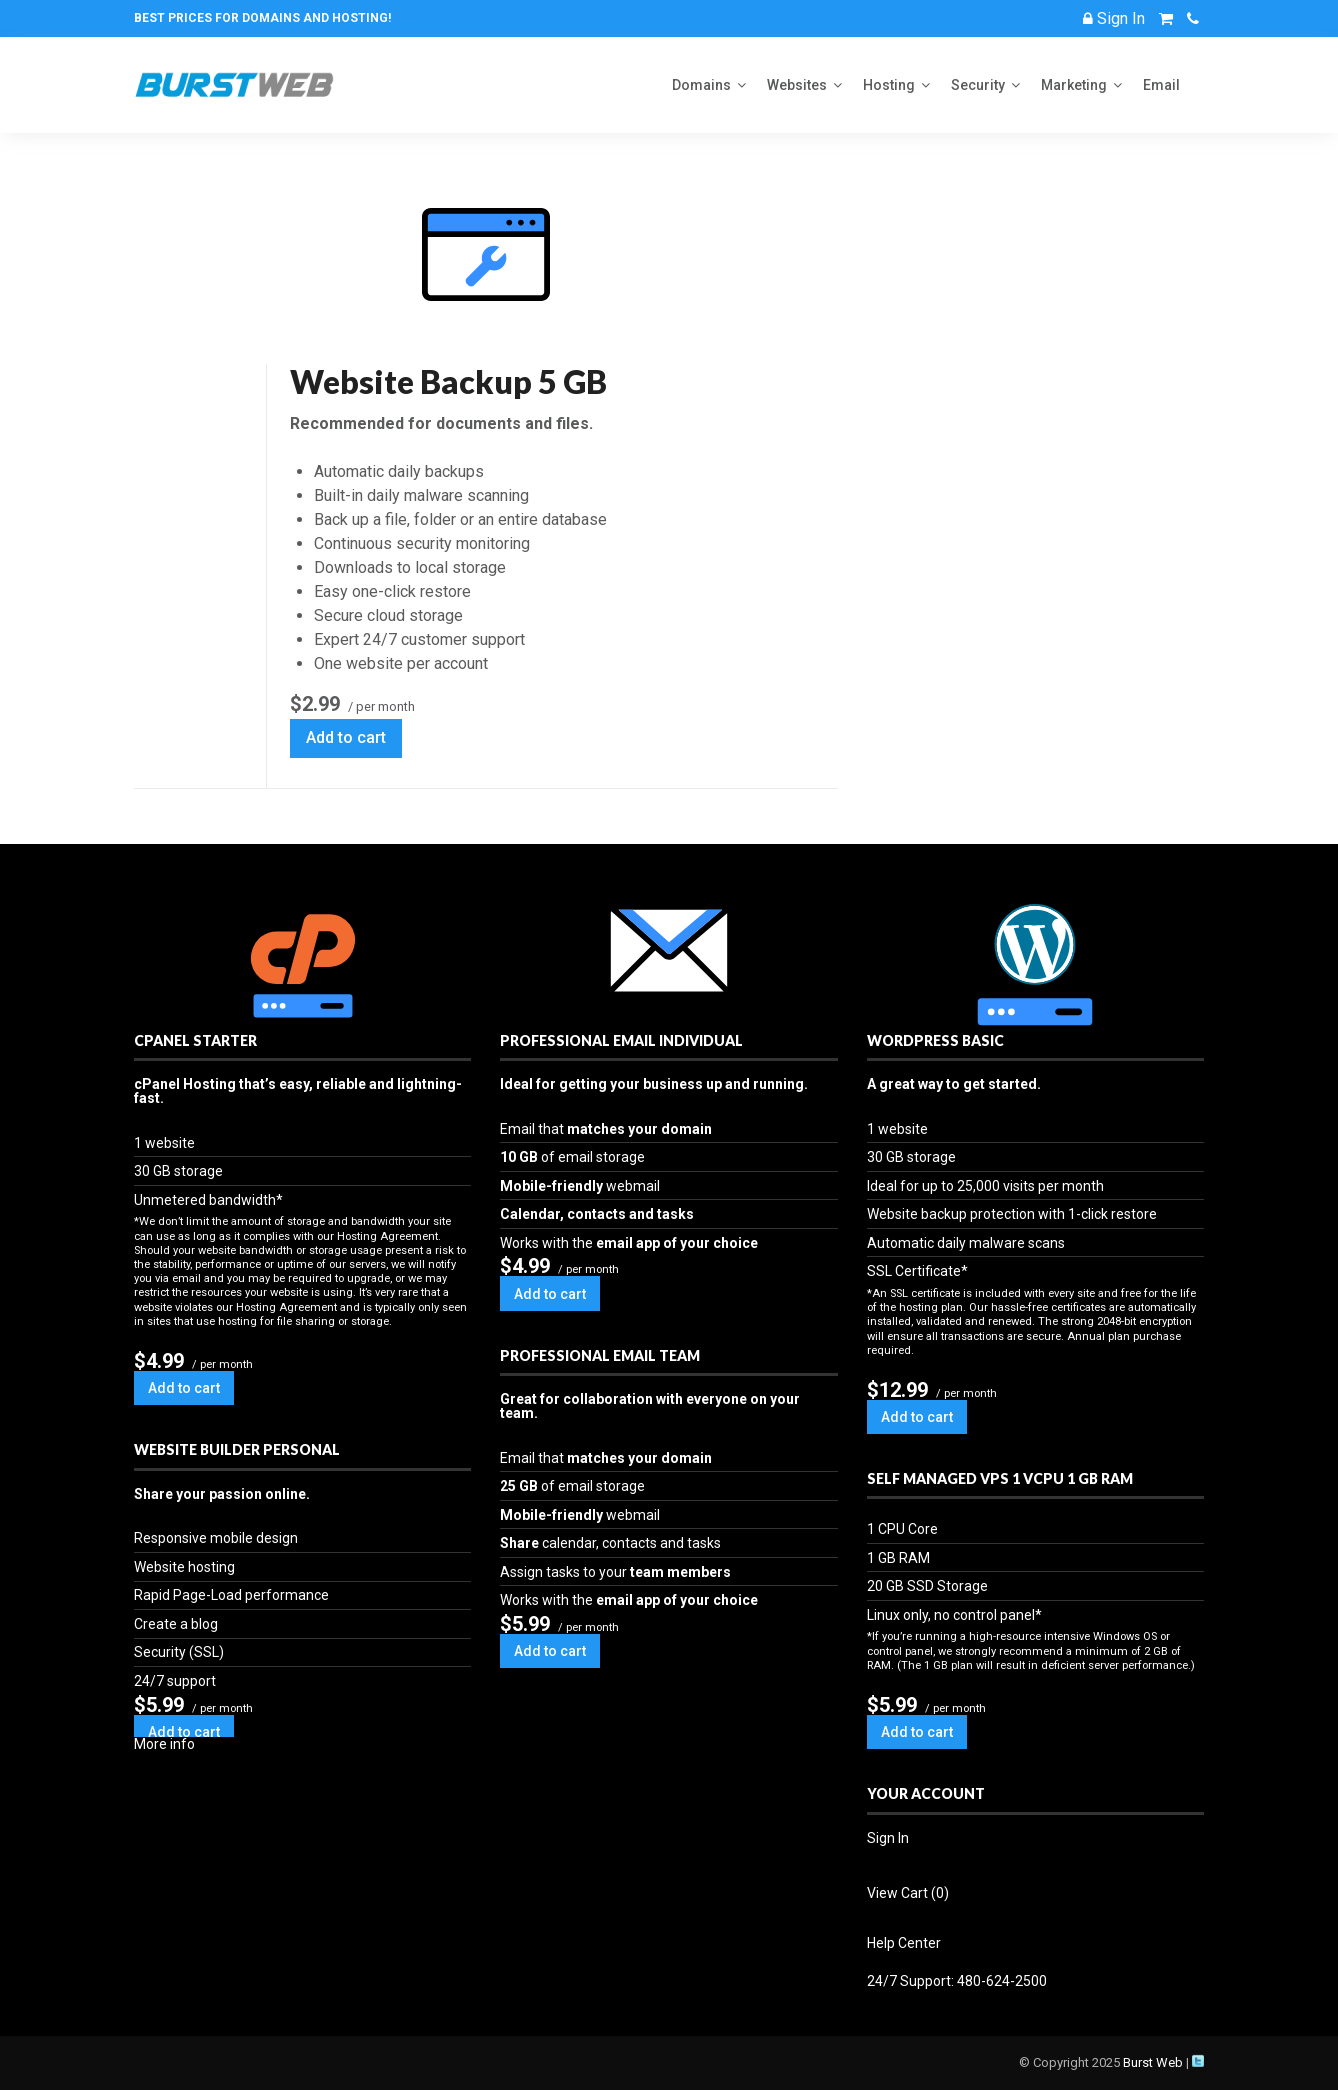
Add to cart (346, 737)
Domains (701, 85)
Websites (797, 85)
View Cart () (908, 1893)
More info (164, 1744)
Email (1161, 85)
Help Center (904, 1943)
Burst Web (1153, 2062)
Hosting (889, 85)
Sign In (888, 1838)
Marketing (1074, 85)
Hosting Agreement (387, 1236)
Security (978, 85)
